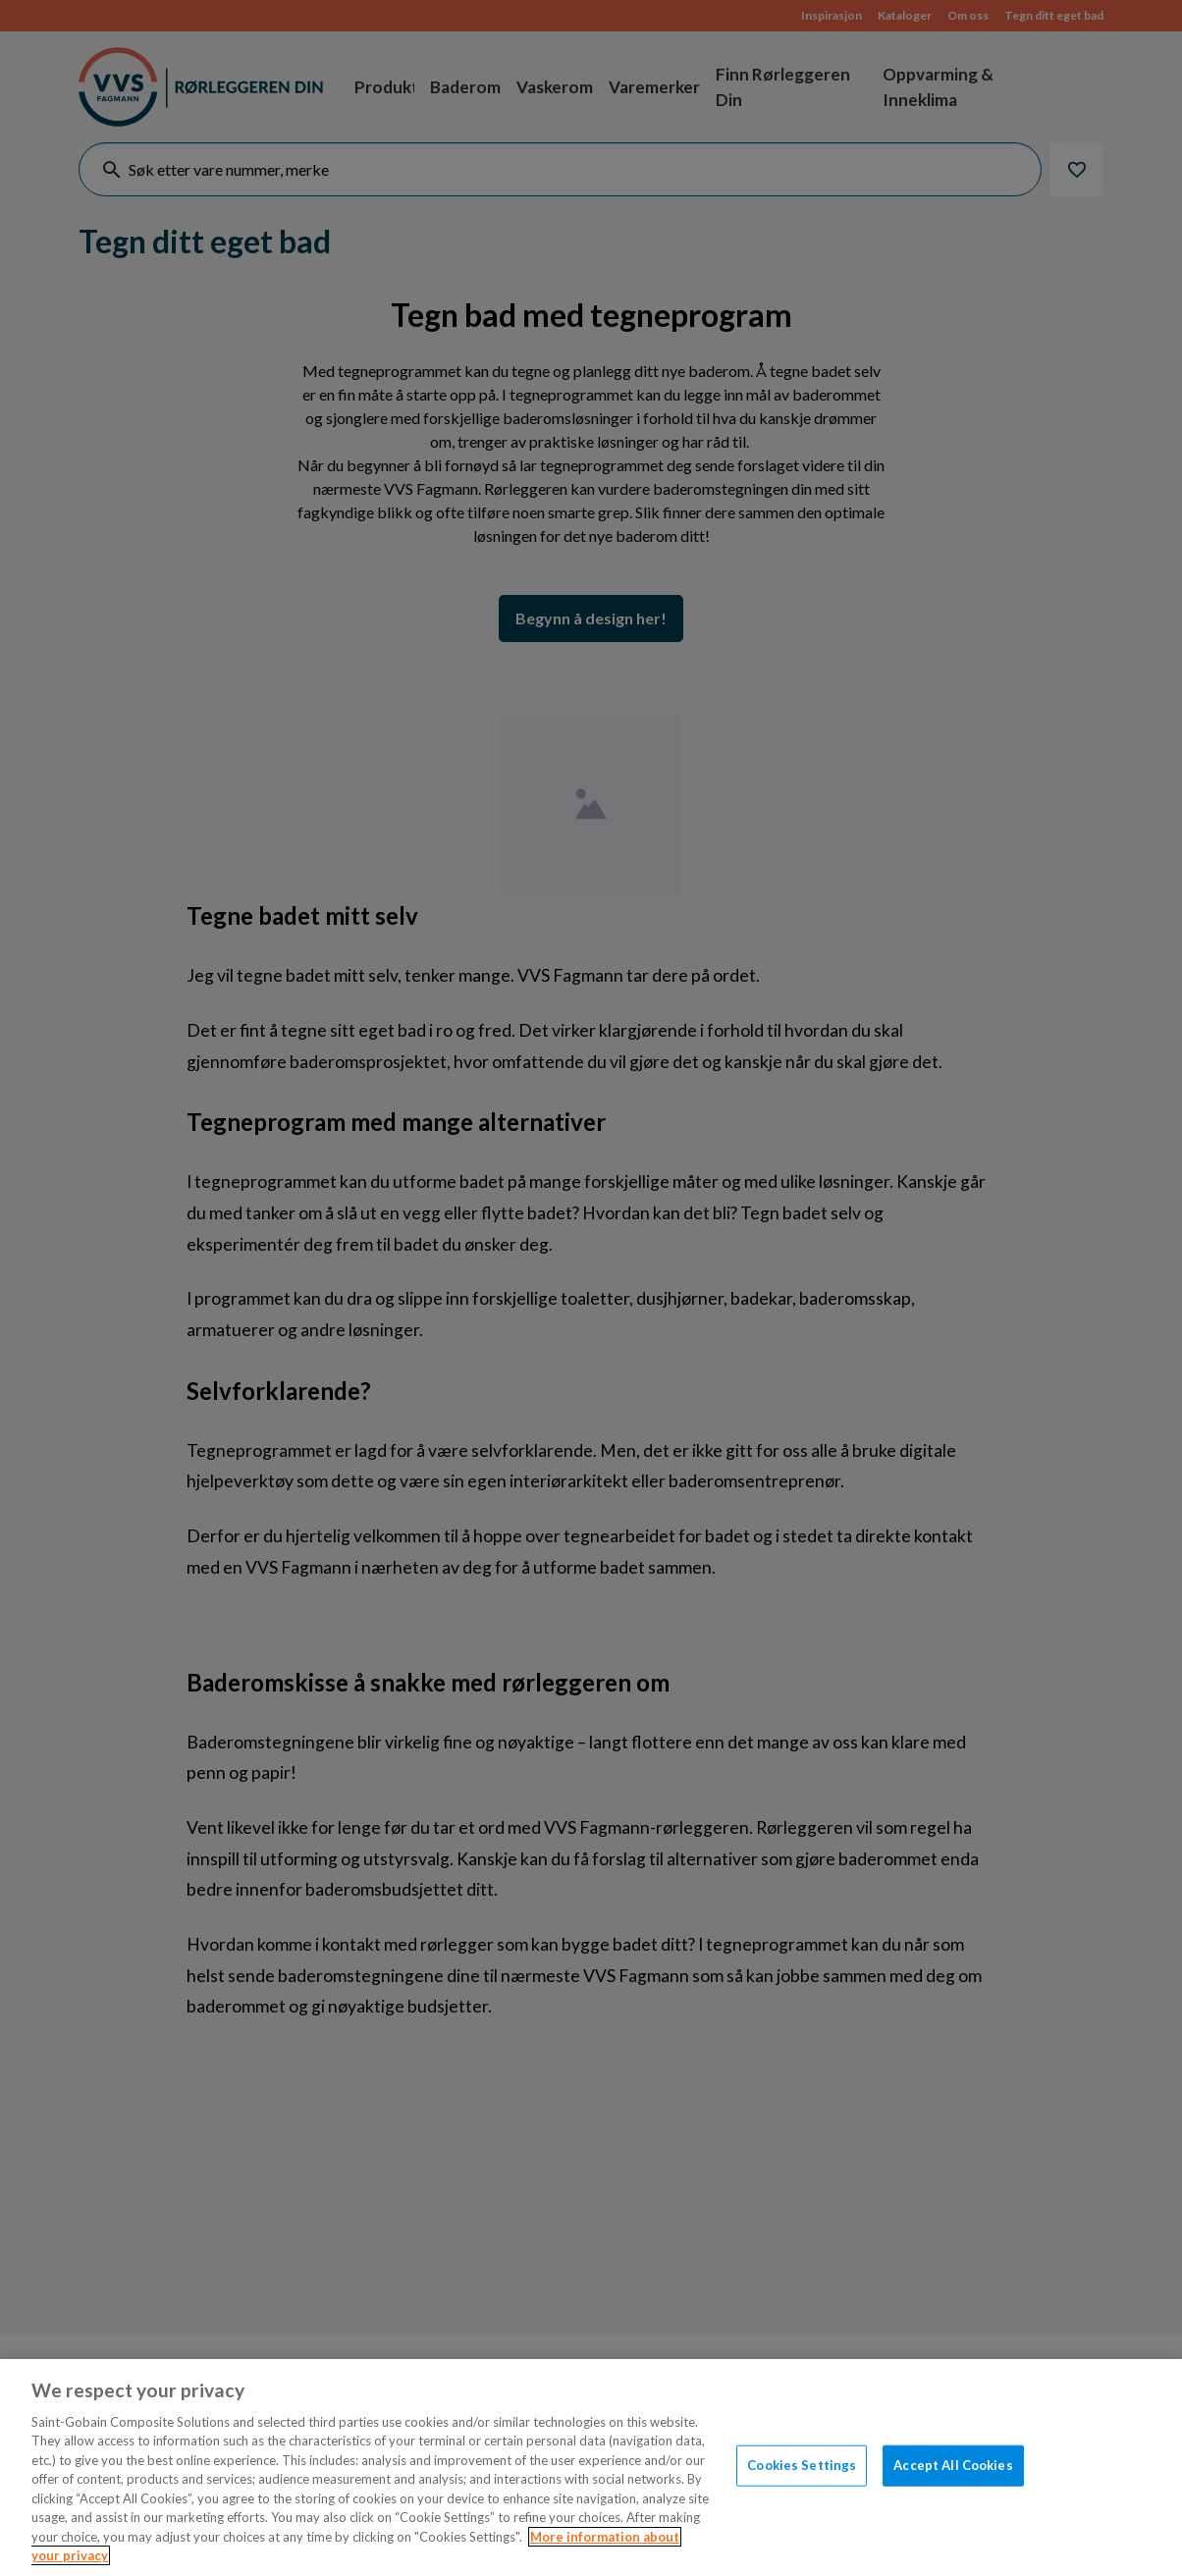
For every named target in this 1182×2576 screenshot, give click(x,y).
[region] (591, 2467)
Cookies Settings (801, 2465)
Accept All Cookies (952, 2465)
